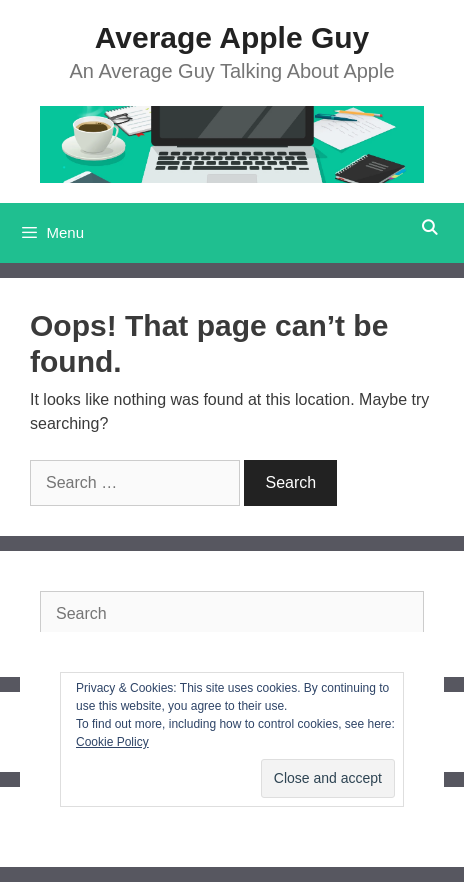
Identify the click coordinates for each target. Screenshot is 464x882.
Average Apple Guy (232, 37)
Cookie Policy (112, 742)
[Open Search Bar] (429, 228)
